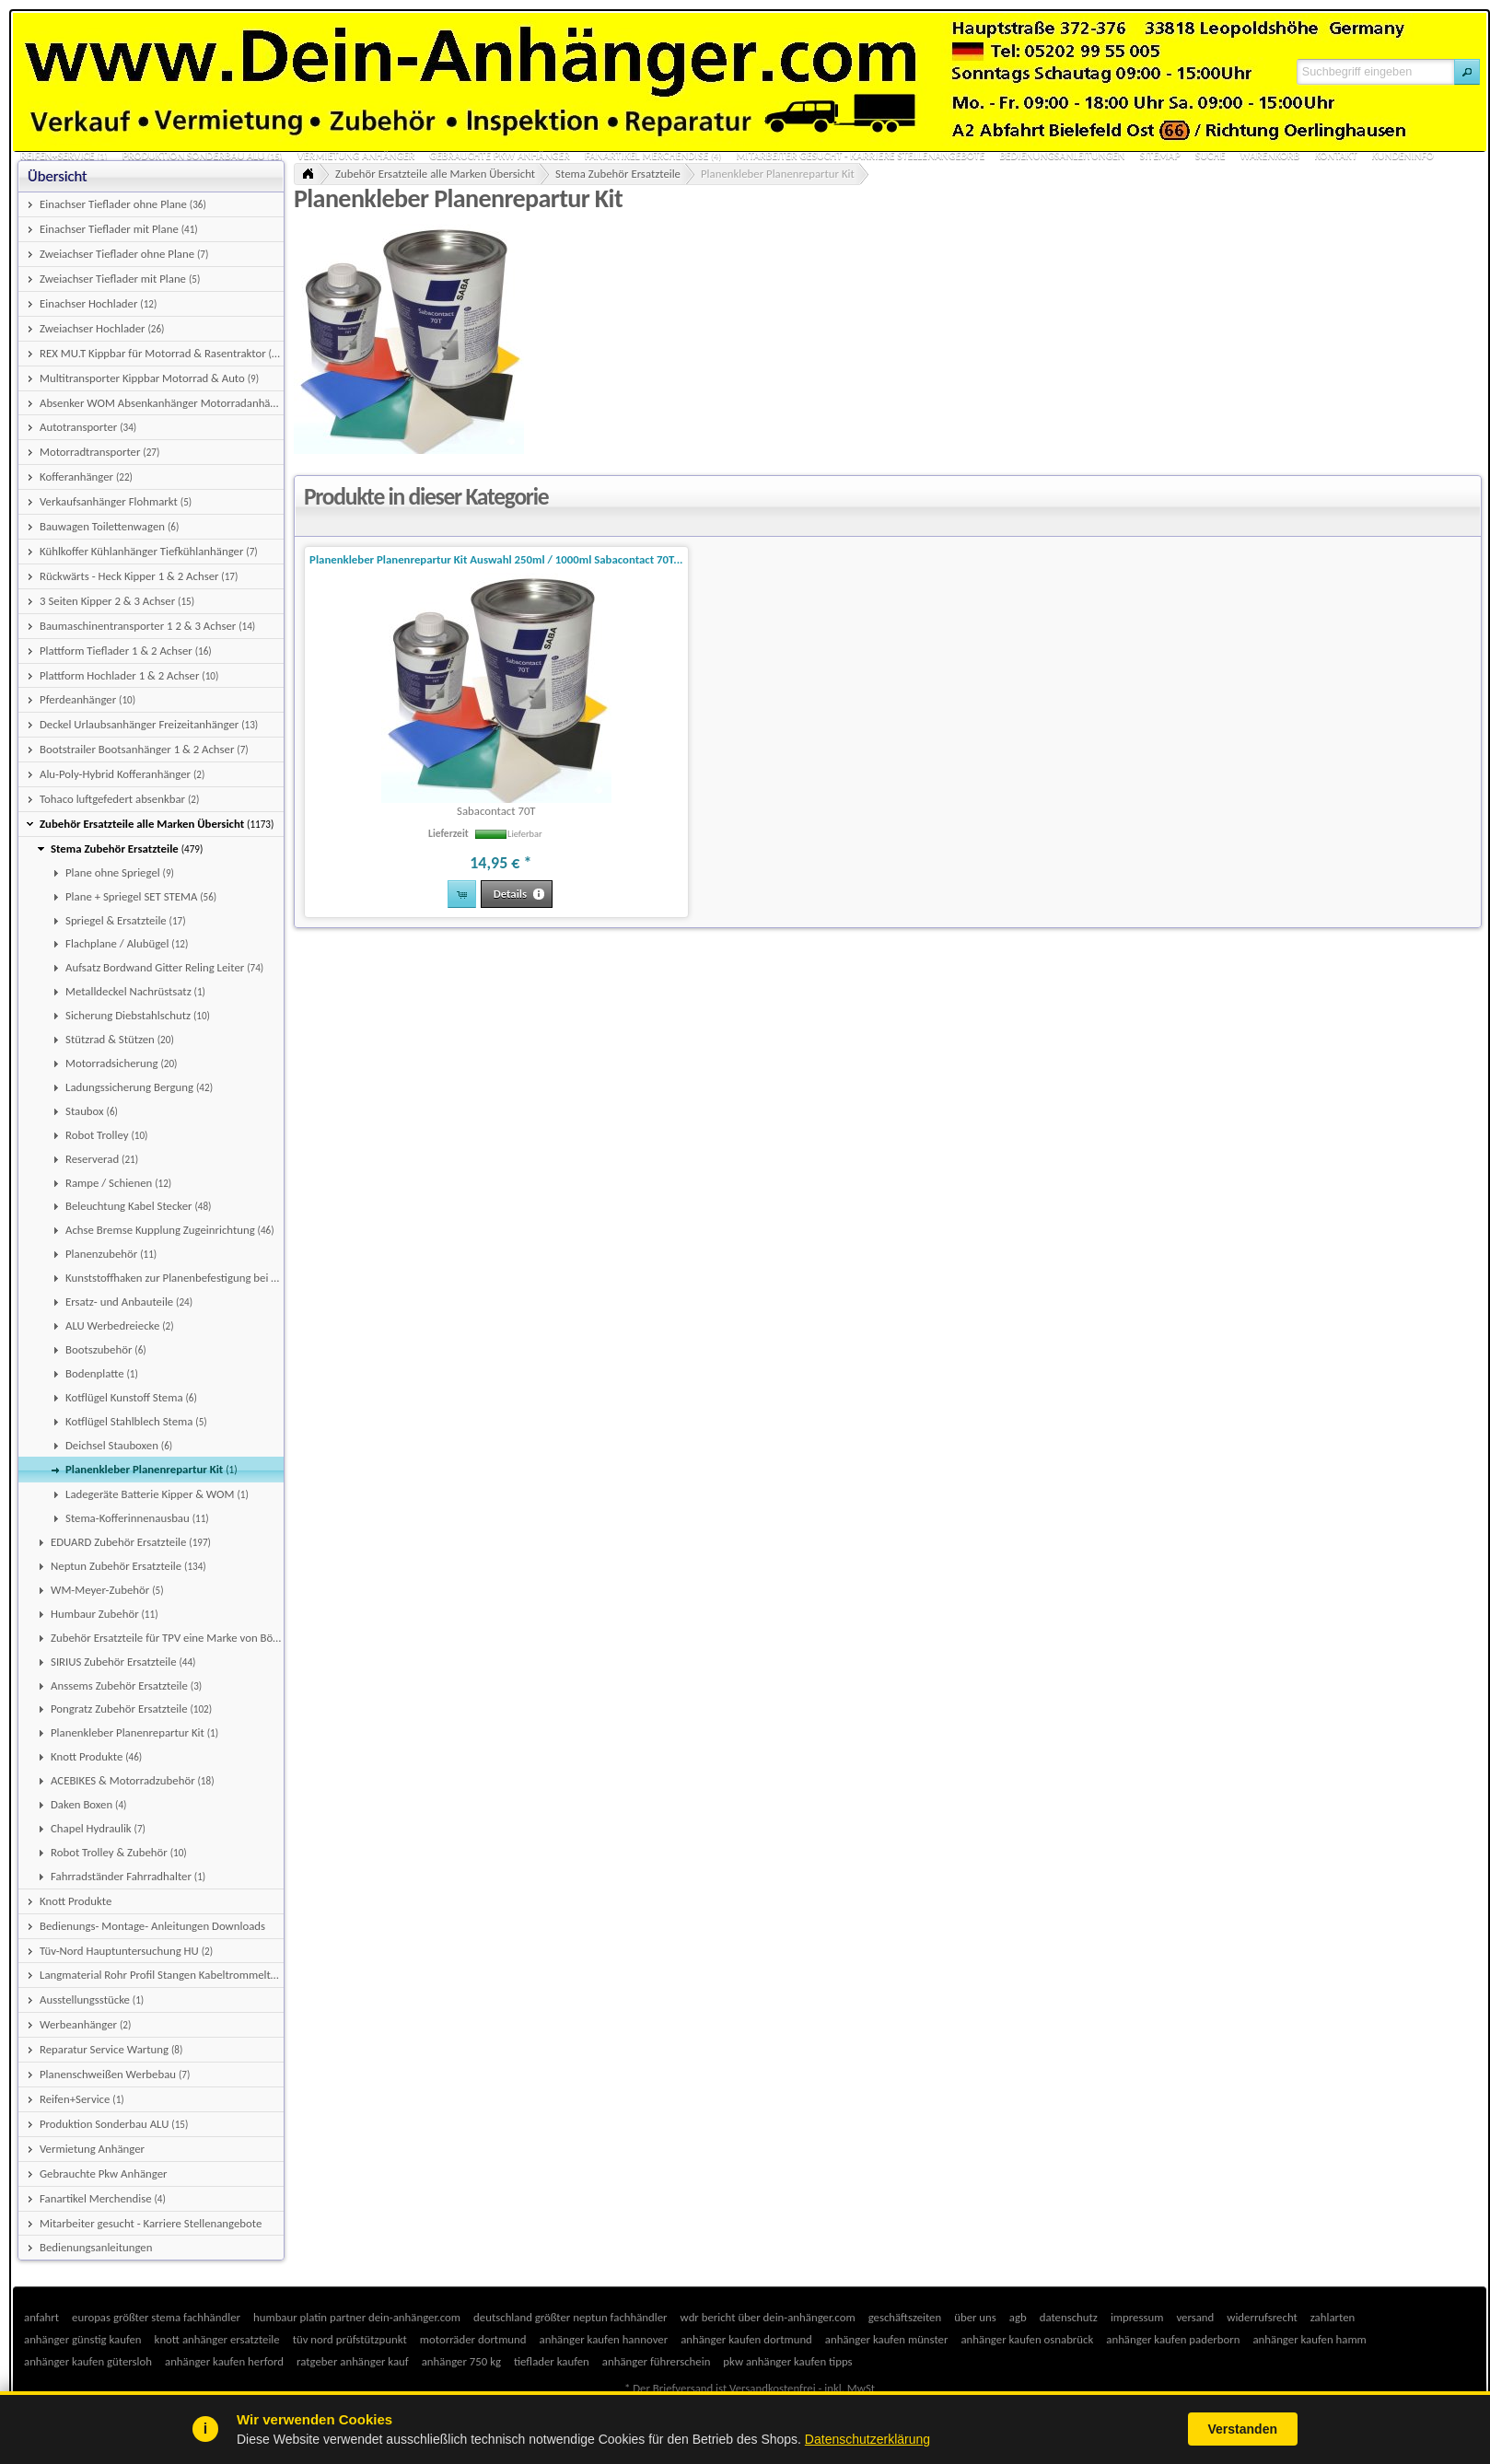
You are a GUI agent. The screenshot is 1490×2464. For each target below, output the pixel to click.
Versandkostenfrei (772, 2388)
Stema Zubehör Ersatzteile (618, 173)
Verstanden (1242, 2429)
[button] (1467, 72)
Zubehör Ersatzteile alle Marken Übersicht (435, 173)
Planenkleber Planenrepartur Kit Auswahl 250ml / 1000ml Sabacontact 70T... (495, 559)
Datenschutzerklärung (867, 2439)
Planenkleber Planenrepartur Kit (778, 173)
